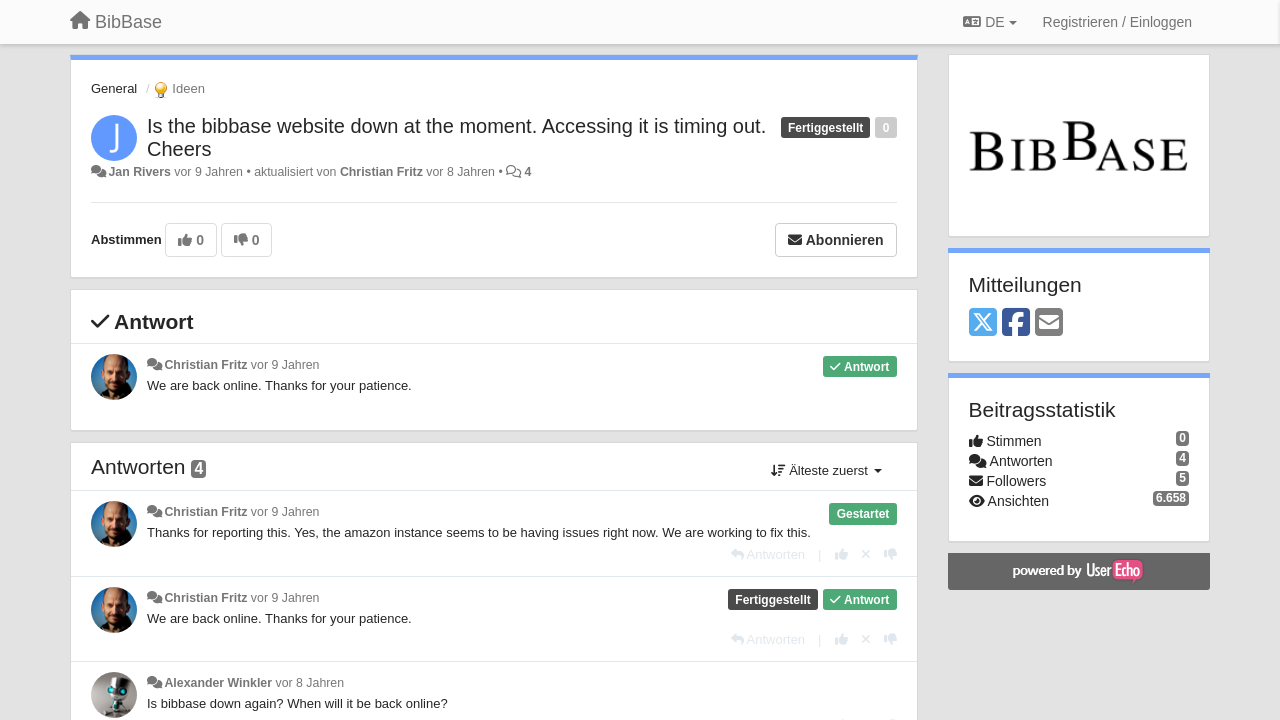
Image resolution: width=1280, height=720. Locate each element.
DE (989, 22)
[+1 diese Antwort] (841, 554)
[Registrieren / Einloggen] (1117, 22)
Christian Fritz (381, 172)
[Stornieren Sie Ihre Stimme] (866, 554)
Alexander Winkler (218, 683)
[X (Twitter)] (983, 323)
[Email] (1049, 323)
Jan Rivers (139, 172)
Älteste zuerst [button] (826, 470)
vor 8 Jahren (309, 683)
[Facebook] (1016, 323)
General (114, 88)
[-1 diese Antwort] (890, 554)
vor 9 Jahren (285, 365)
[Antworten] (768, 554)
